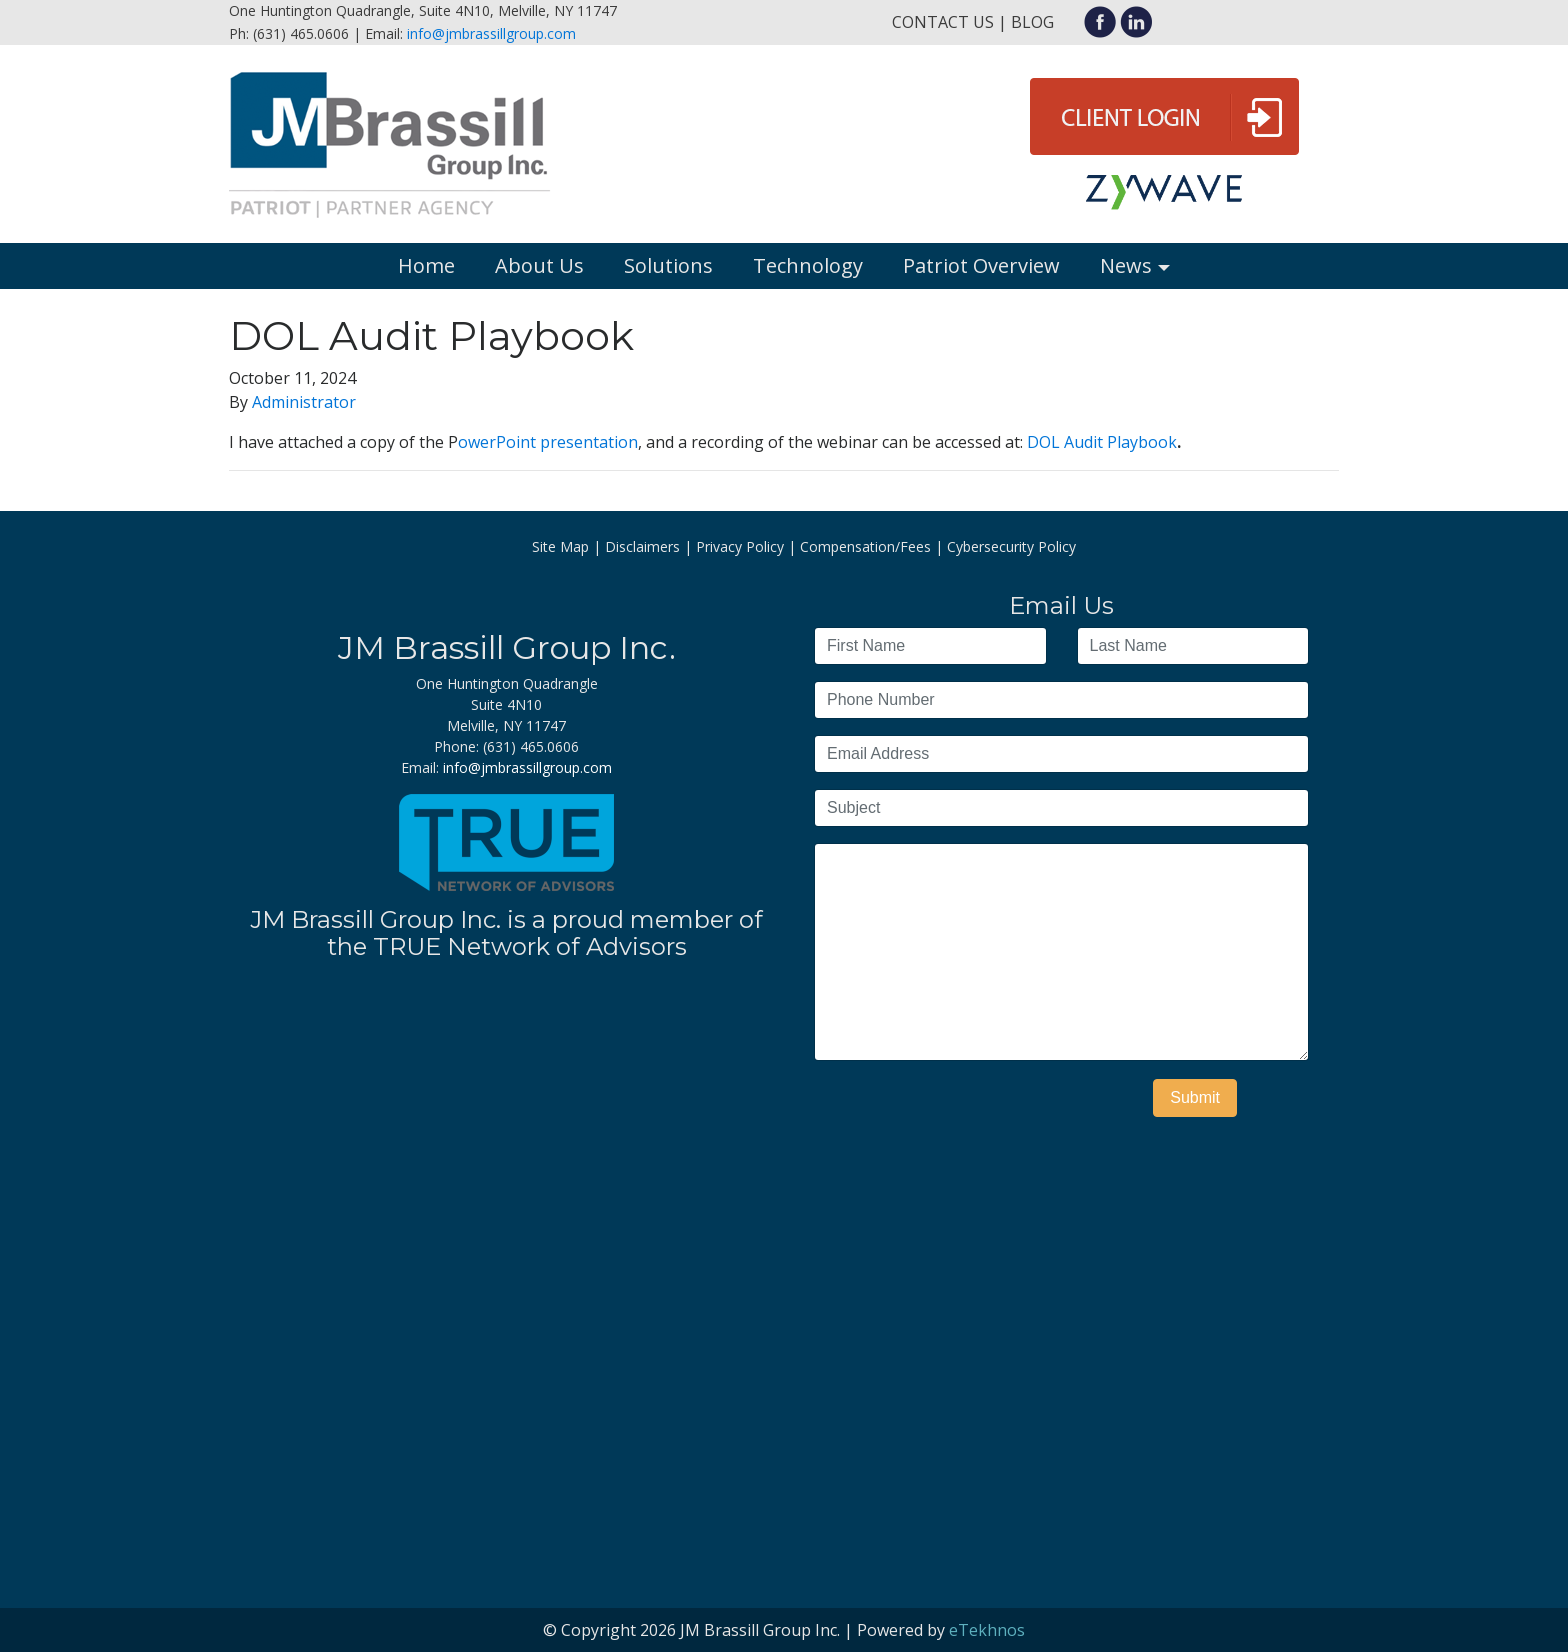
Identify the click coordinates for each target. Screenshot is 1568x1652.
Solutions (668, 265)
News (1126, 265)
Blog (1032, 22)
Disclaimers (642, 546)
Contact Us (943, 22)
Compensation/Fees (865, 546)
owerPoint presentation (548, 442)
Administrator (304, 402)
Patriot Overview (981, 265)
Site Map (560, 546)
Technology (808, 265)
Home (426, 265)
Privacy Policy (740, 546)
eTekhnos (987, 1630)
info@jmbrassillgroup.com (491, 33)
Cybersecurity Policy (1011, 546)
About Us (539, 265)
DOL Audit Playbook (1102, 442)
